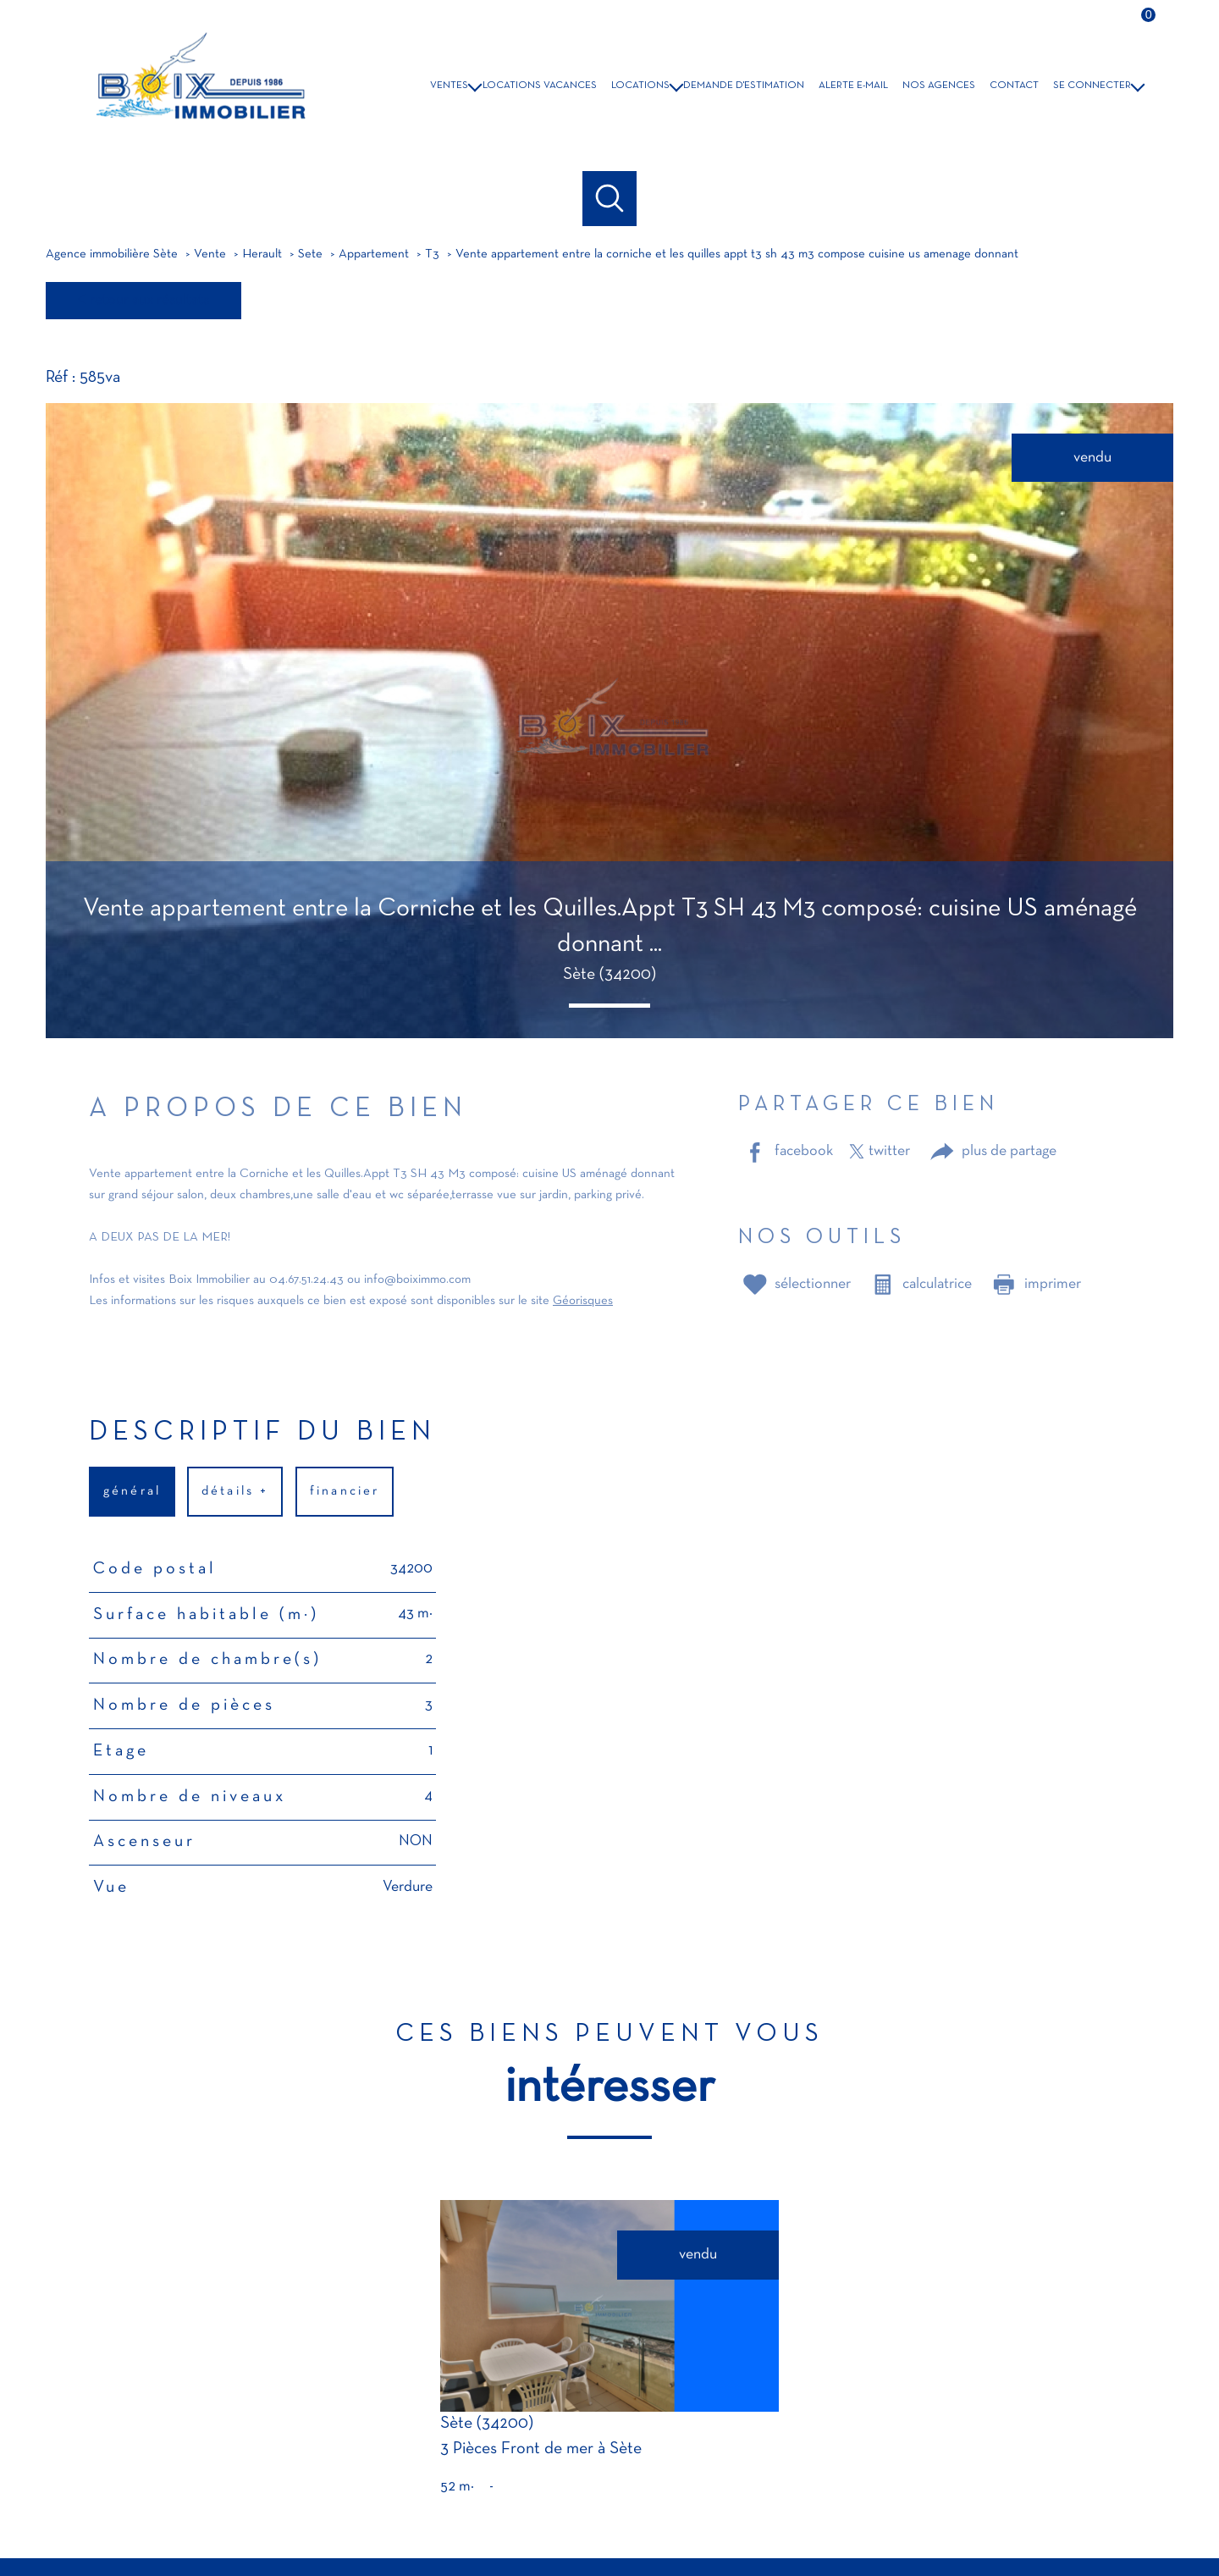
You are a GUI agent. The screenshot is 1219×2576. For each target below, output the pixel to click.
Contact (1014, 85)
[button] (609, 1005)
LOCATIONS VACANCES (540, 85)
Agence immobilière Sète (112, 254)
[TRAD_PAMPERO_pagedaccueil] (198, 127)
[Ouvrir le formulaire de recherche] (609, 198)
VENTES (449, 85)
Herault (262, 254)
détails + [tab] (235, 1491)
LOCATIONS (640, 85)
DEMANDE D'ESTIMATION (743, 85)
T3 (432, 254)
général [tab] (131, 1491)
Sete (310, 254)
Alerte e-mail (853, 85)
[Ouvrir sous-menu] (476, 85)
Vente (210, 254)
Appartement (374, 254)
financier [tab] (344, 1491)
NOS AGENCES (938, 85)
